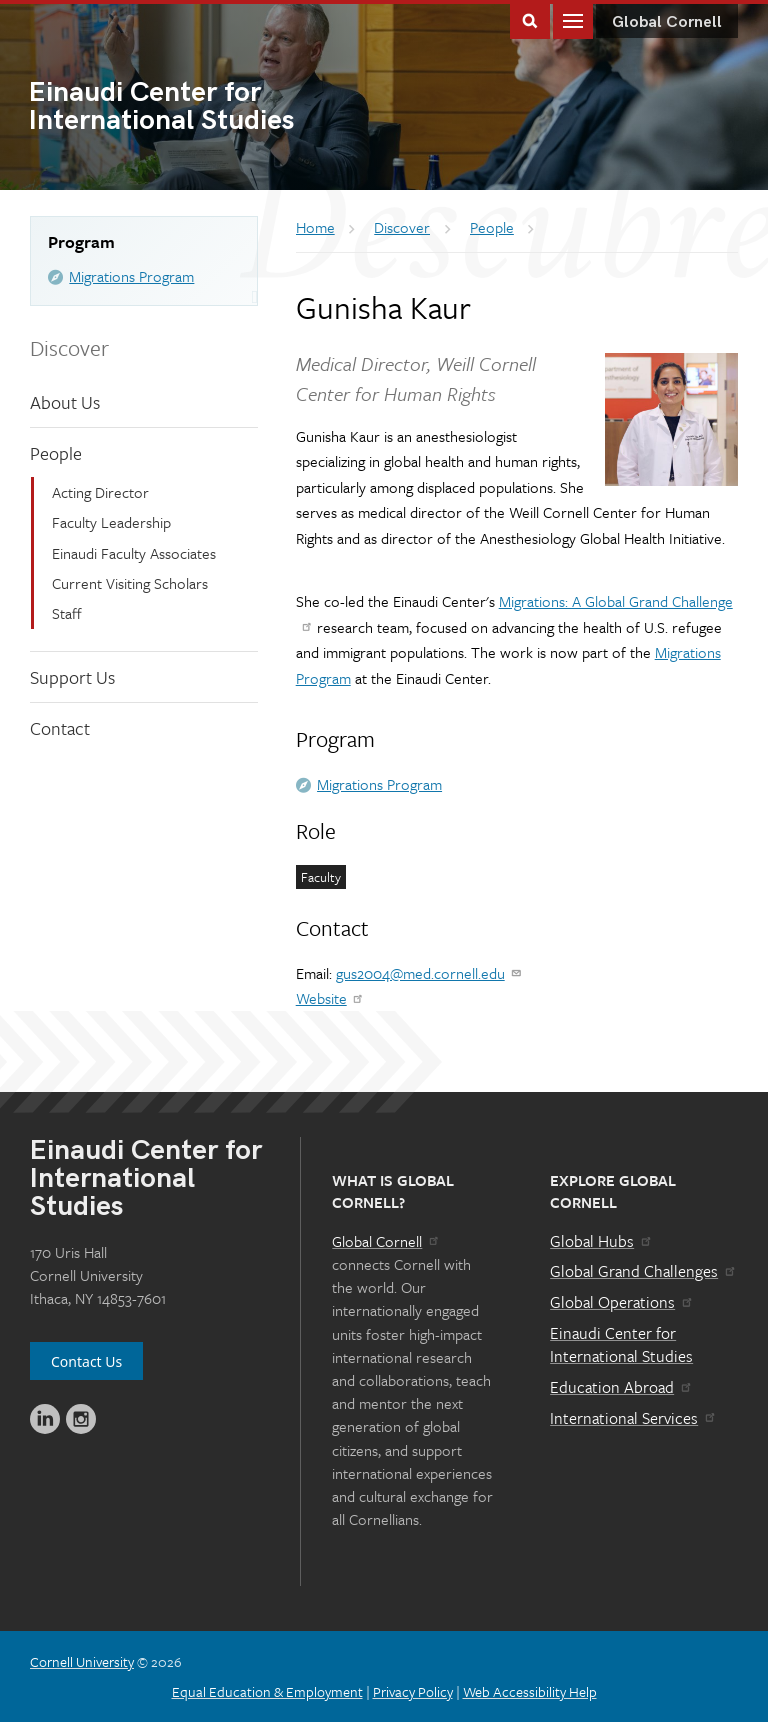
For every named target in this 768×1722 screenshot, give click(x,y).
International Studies (206, 108)
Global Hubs (601, 1241)
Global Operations (622, 1302)
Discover (69, 347)
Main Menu (573, 19)
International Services (633, 1418)
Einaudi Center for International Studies (621, 1345)
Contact (60, 728)
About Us (65, 402)
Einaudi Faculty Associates (134, 553)
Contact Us (86, 1361)
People (56, 453)
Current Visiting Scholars (130, 583)
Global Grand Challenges (643, 1271)
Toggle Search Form (530, 19)
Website (330, 998)
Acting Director (100, 492)
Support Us (72, 677)
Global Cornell (667, 22)
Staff (67, 613)
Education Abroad (621, 1387)
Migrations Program (131, 276)
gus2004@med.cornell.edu (429, 973)
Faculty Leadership (111, 522)
